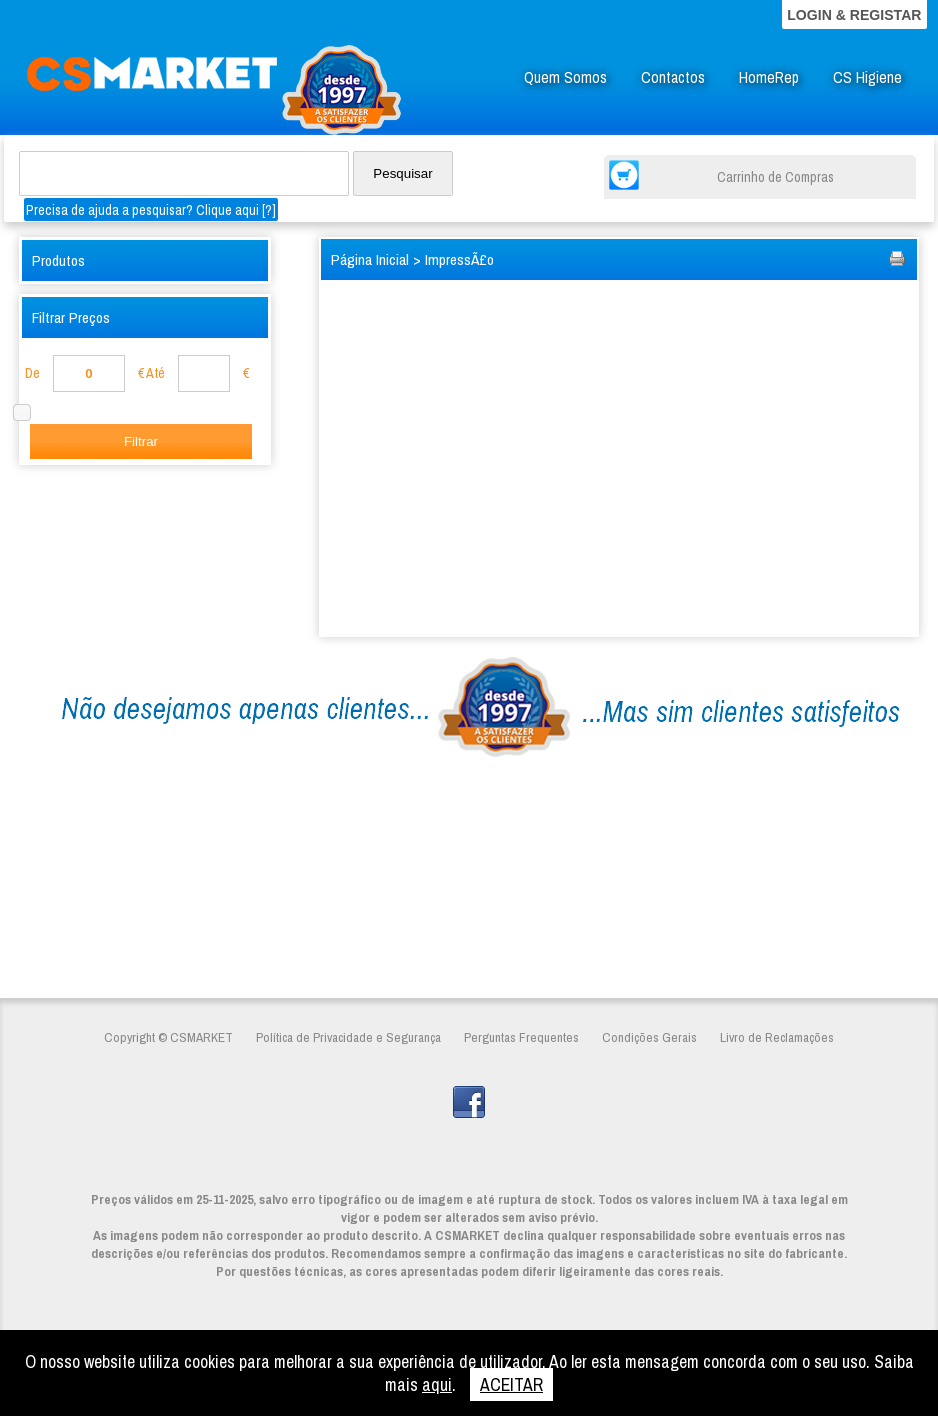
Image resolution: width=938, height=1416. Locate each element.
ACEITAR (511, 1384)
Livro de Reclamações (777, 1037)
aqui (437, 1384)
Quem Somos (565, 77)
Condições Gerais (649, 1037)
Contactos (673, 77)
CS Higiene (867, 77)
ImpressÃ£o (459, 259)
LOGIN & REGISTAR (854, 15)
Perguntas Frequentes (521, 1037)
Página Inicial (370, 259)
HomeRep (769, 77)
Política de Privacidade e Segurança (348, 1037)
